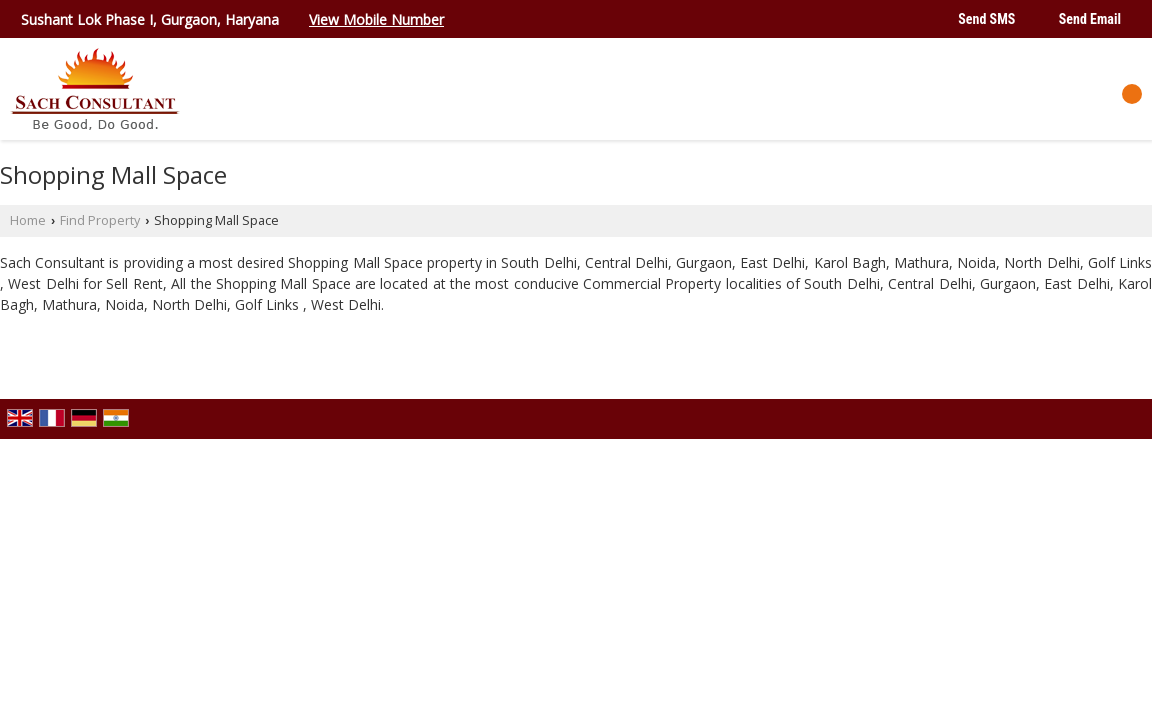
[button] (376, 19)
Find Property (100, 220)
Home (28, 220)
